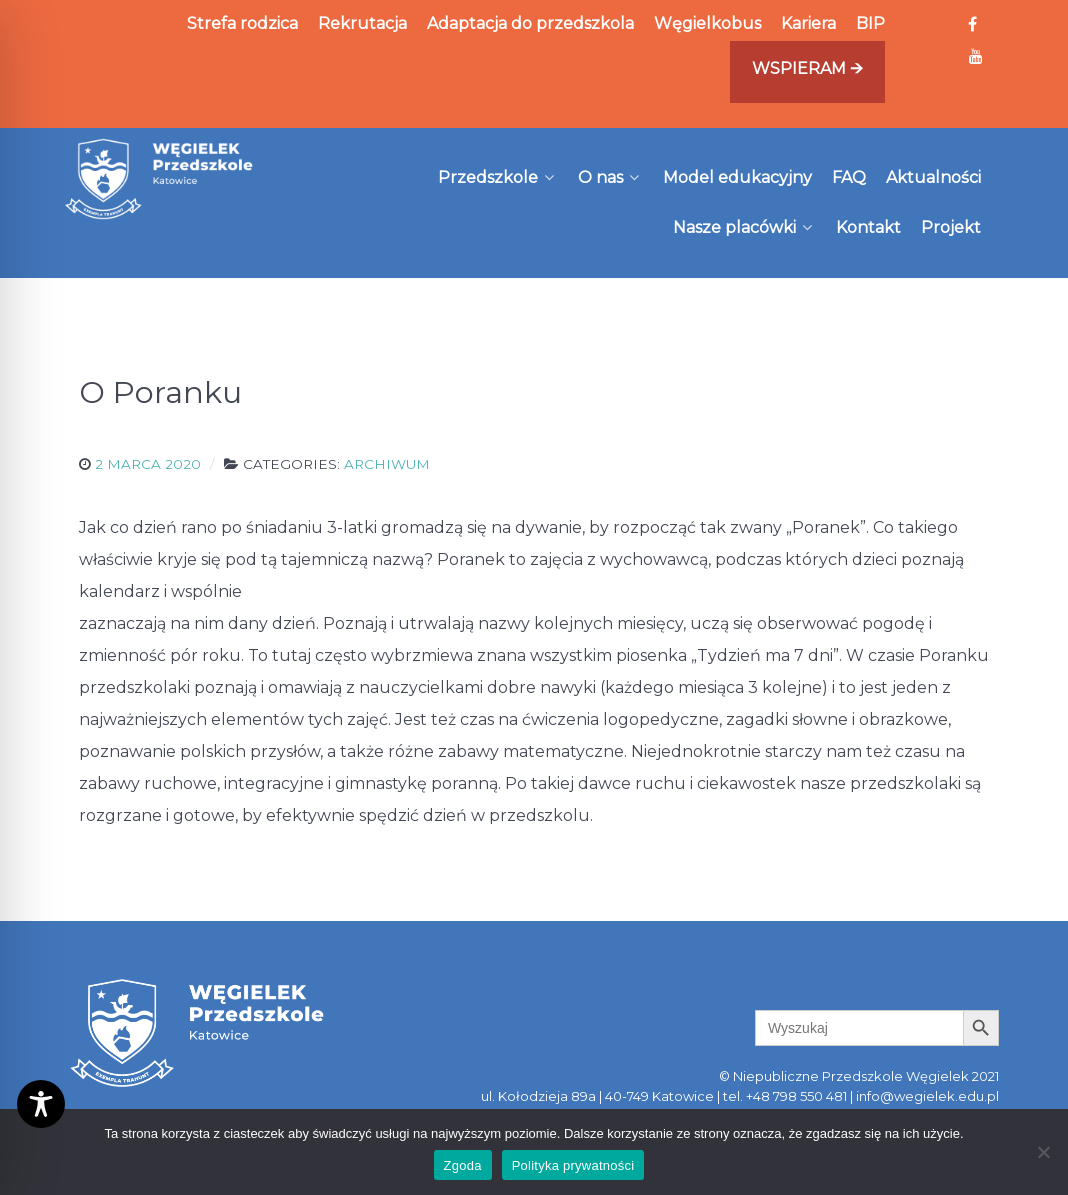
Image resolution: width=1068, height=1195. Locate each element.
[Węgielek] (159, 179)
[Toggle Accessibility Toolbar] (41, 1104)
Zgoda (463, 1165)
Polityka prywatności (573, 1165)
